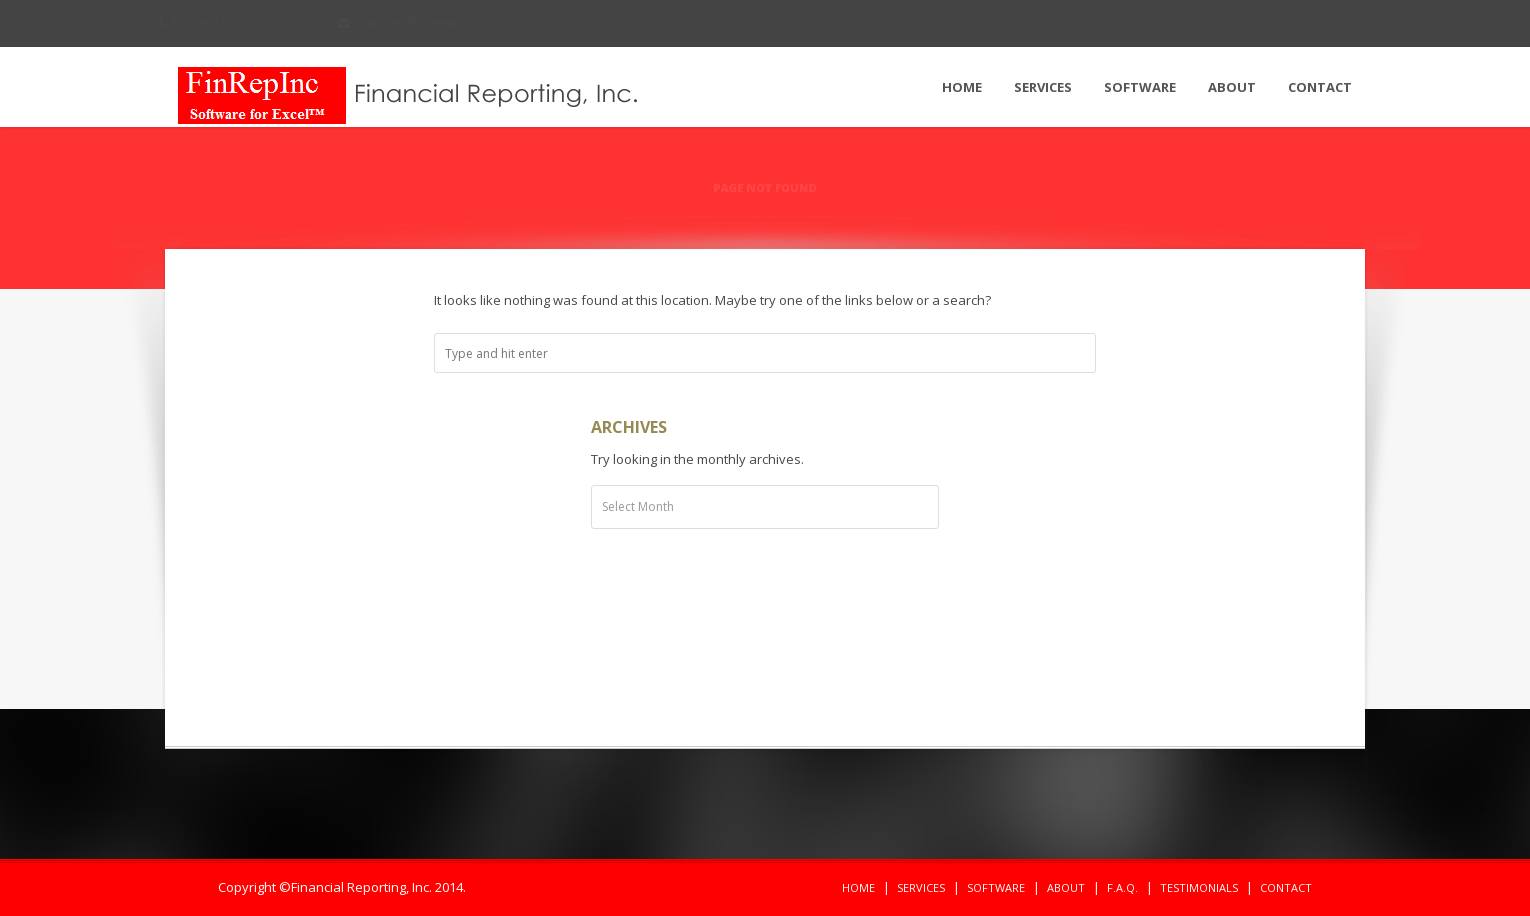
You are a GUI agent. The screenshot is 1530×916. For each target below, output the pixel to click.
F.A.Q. (1122, 887)
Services (1043, 87)
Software (1140, 87)
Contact (1320, 87)
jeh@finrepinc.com (460, 22)
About (1232, 87)
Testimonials (1199, 887)
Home (962, 87)
